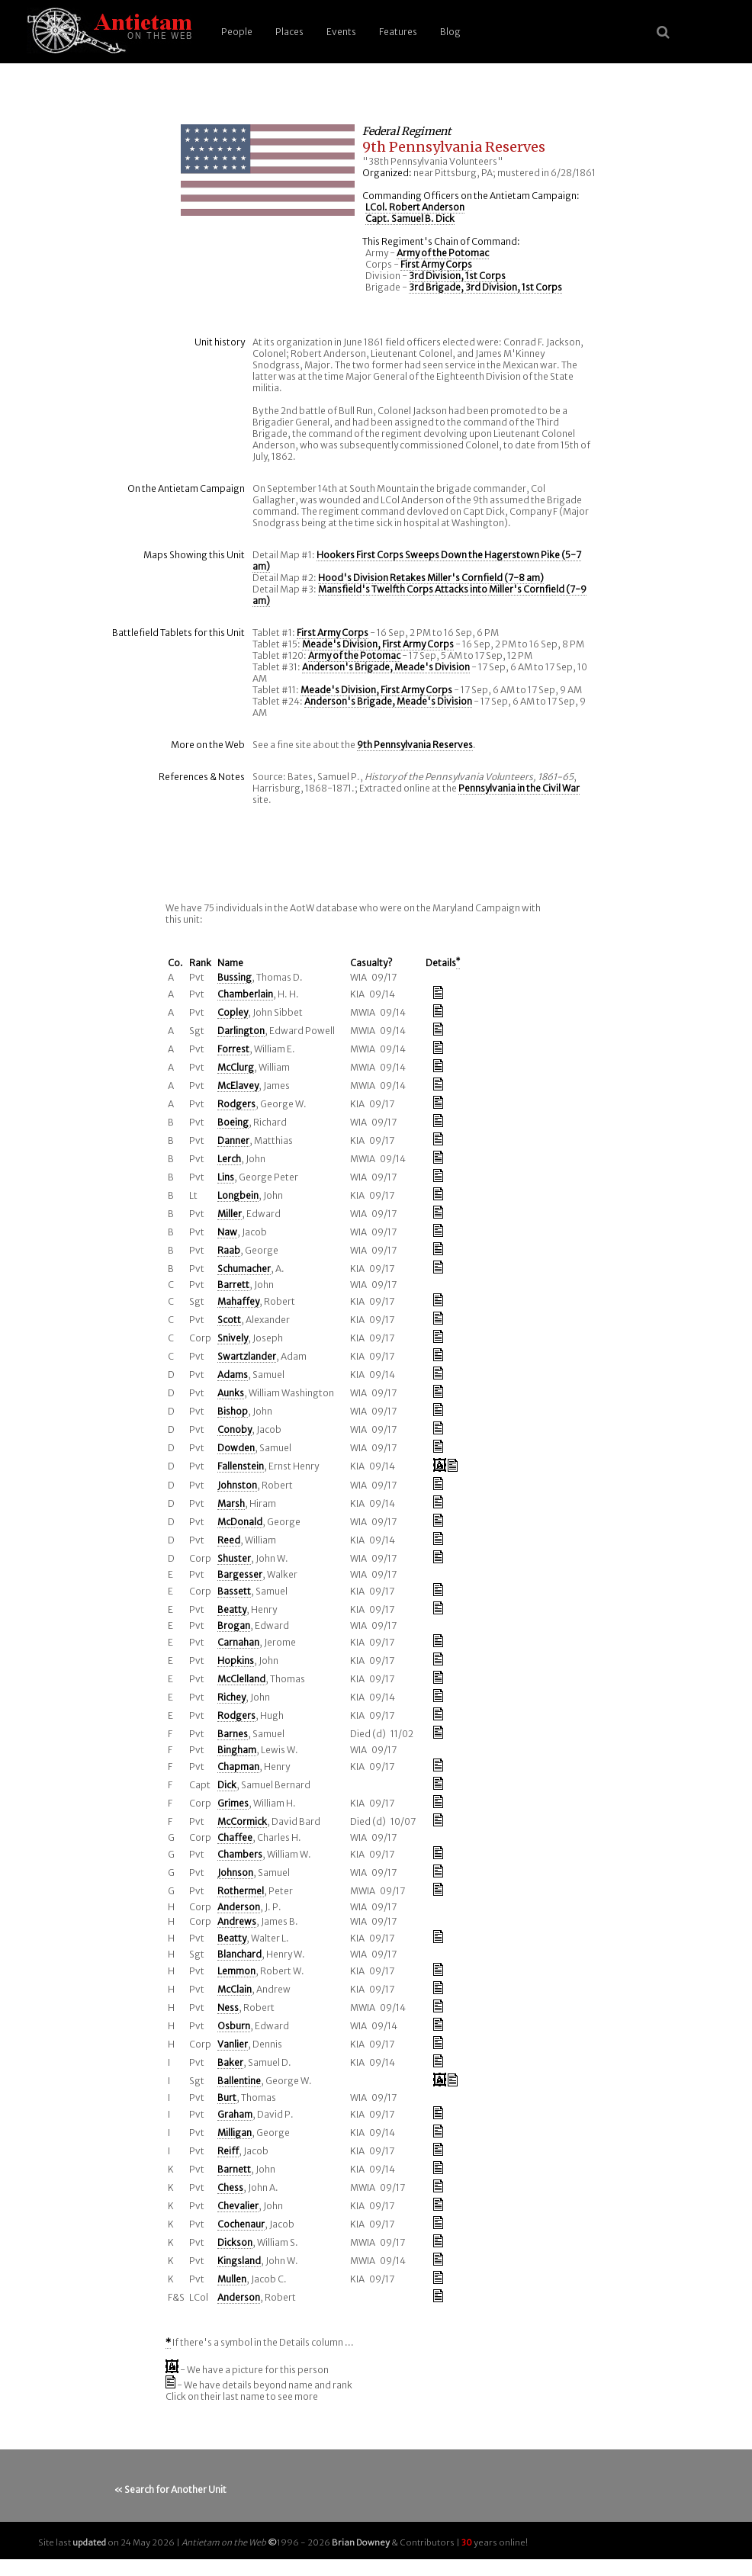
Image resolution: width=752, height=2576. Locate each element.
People (236, 31)
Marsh (231, 1503)
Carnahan (238, 1642)
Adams (232, 1374)
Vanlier (232, 2044)
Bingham (236, 1749)
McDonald (239, 1521)
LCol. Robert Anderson (414, 207)
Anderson (238, 1907)
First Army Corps (436, 264)
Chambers (239, 1854)
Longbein (238, 1195)
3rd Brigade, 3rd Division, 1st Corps (485, 287)
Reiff (228, 2151)
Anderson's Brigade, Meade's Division (386, 667)
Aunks (230, 1393)
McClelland (241, 1679)
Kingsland (239, 2260)
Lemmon (236, 1971)
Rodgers (236, 1104)
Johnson (235, 1872)
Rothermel (240, 1891)
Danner (233, 1140)
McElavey (238, 1085)
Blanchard (239, 1954)
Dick (226, 1785)
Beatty (231, 1609)
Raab (228, 1250)
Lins (225, 1177)
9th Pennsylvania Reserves (415, 744)
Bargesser (239, 1574)
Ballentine (239, 2080)
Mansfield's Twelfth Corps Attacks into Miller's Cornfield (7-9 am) (419, 594)
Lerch (229, 1158)
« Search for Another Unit (170, 2489)
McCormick (242, 1821)
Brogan (233, 1625)
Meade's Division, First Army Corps (378, 644)
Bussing (234, 977)
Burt (226, 2097)
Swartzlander (246, 1356)
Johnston (237, 1485)
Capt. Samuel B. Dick (410, 218)
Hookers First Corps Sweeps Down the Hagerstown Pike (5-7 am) (416, 560)
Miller (229, 1213)
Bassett (234, 1591)
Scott (229, 1319)
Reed (228, 1540)
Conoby (234, 1429)
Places (289, 31)
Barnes (232, 1733)
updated (89, 2542)
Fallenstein (240, 1466)
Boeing (233, 1122)
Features (398, 31)
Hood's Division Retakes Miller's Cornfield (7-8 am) (431, 577)
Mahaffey (238, 1301)
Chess (230, 2187)
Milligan (234, 2132)
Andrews (236, 1921)
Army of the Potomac (443, 253)
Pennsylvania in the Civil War (519, 788)
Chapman (238, 1766)
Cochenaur (241, 2224)
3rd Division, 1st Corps (457, 275)
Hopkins (235, 1660)
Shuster (234, 1558)
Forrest (233, 1049)
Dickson (234, 2242)
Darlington (241, 1030)
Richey (231, 1697)
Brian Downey (361, 2542)
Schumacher (244, 1268)
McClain (234, 1989)
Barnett (234, 2169)
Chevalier (238, 2205)
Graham (234, 2114)
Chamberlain (245, 994)
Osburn (233, 2026)
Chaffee (234, 1837)
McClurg (235, 1067)
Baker (230, 2062)
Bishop (232, 1411)
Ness (228, 2007)
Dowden (236, 1447)
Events (341, 31)
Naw (227, 1232)
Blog (450, 31)
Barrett (233, 1284)
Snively (232, 1338)
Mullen (231, 2279)
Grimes (233, 1803)
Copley (232, 1012)
